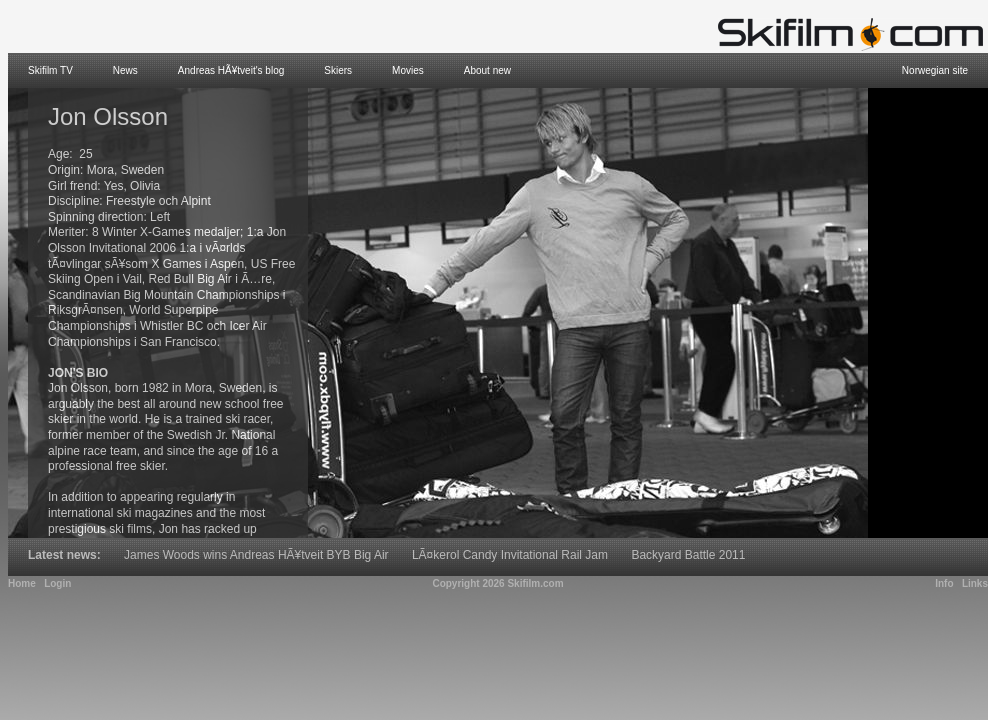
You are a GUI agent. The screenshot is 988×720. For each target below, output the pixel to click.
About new (487, 70)
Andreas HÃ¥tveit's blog (231, 70)
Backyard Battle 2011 (688, 555)
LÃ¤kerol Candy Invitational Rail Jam (510, 555)
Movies (408, 70)
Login (57, 583)
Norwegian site (935, 70)
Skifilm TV (50, 70)
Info (944, 583)
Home (22, 583)
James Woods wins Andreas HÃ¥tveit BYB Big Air (256, 555)
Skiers (338, 70)
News (125, 70)
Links (975, 583)
